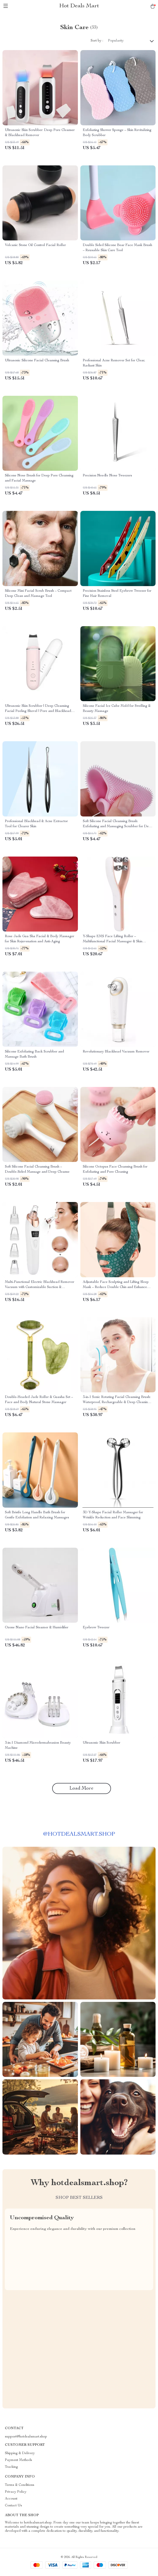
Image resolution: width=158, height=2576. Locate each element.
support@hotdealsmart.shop (26, 2436)
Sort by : (97, 41)
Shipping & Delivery (20, 2453)
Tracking (11, 2467)
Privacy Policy (15, 2492)
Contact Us (13, 2505)
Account (11, 2499)
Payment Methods (18, 2460)
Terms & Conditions (19, 2485)
